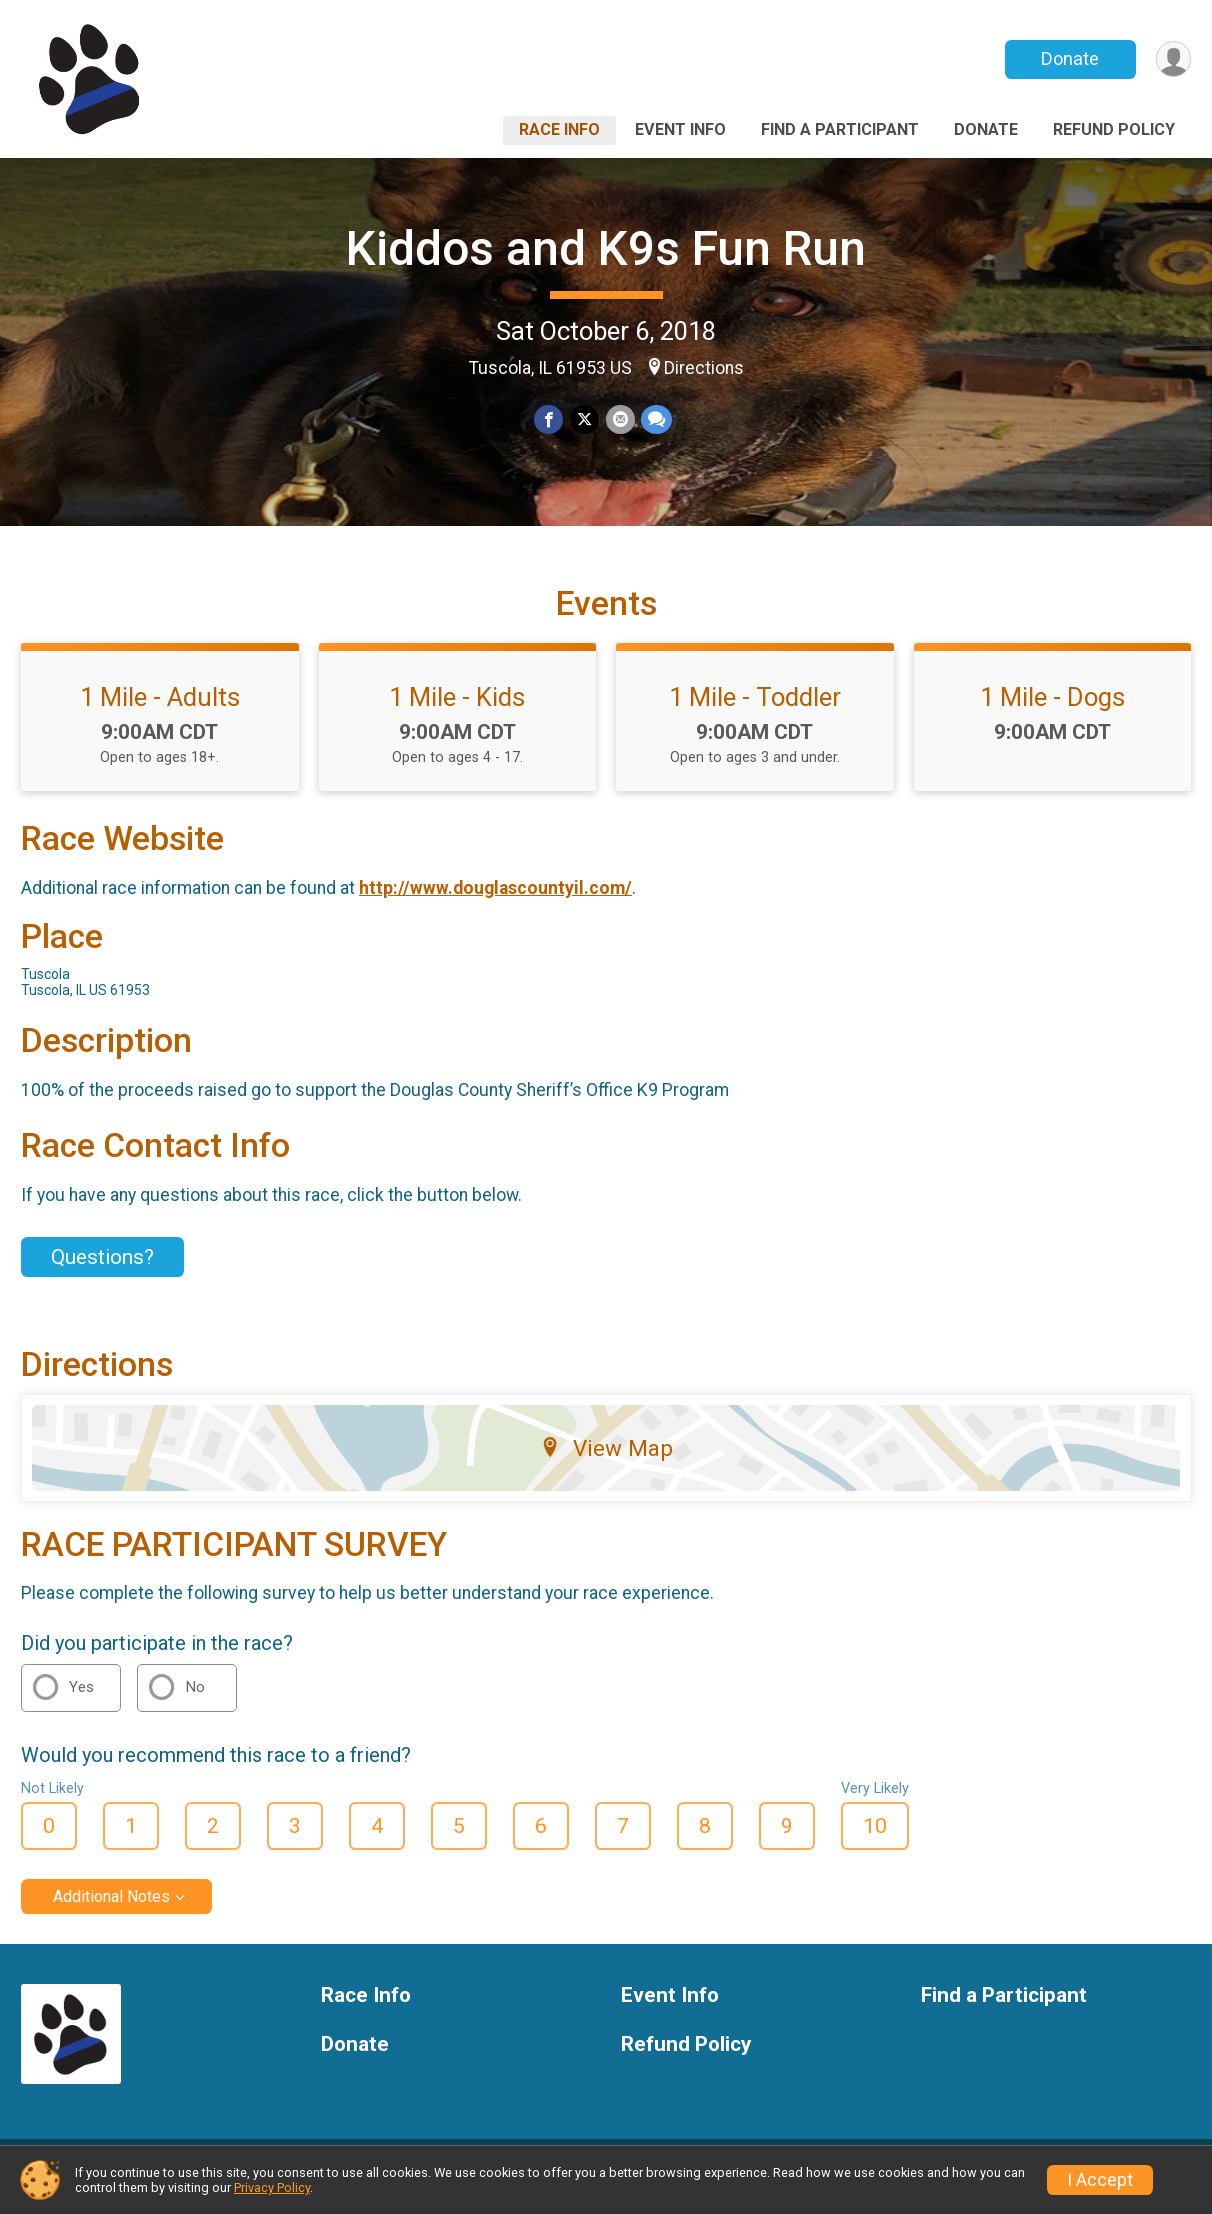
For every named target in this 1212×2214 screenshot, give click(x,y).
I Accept (1100, 2180)
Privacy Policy (272, 2187)
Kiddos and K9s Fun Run (606, 248)
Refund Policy (1114, 129)
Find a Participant (840, 129)
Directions (704, 368)
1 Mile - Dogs (1052, 709)
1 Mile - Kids (457, 709)
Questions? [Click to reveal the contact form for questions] (102, 1269)
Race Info (559, 129)
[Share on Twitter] (584, 419)
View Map (606, 1460)
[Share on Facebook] (549, 419)
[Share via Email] (619, 419)
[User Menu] (1172, 59)
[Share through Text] (655, 419)
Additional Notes (111, 1909)
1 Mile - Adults (160, 709)
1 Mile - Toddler (755, 709)
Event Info (680, 129)
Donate (1069, 58)
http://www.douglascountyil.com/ (495, 900)
